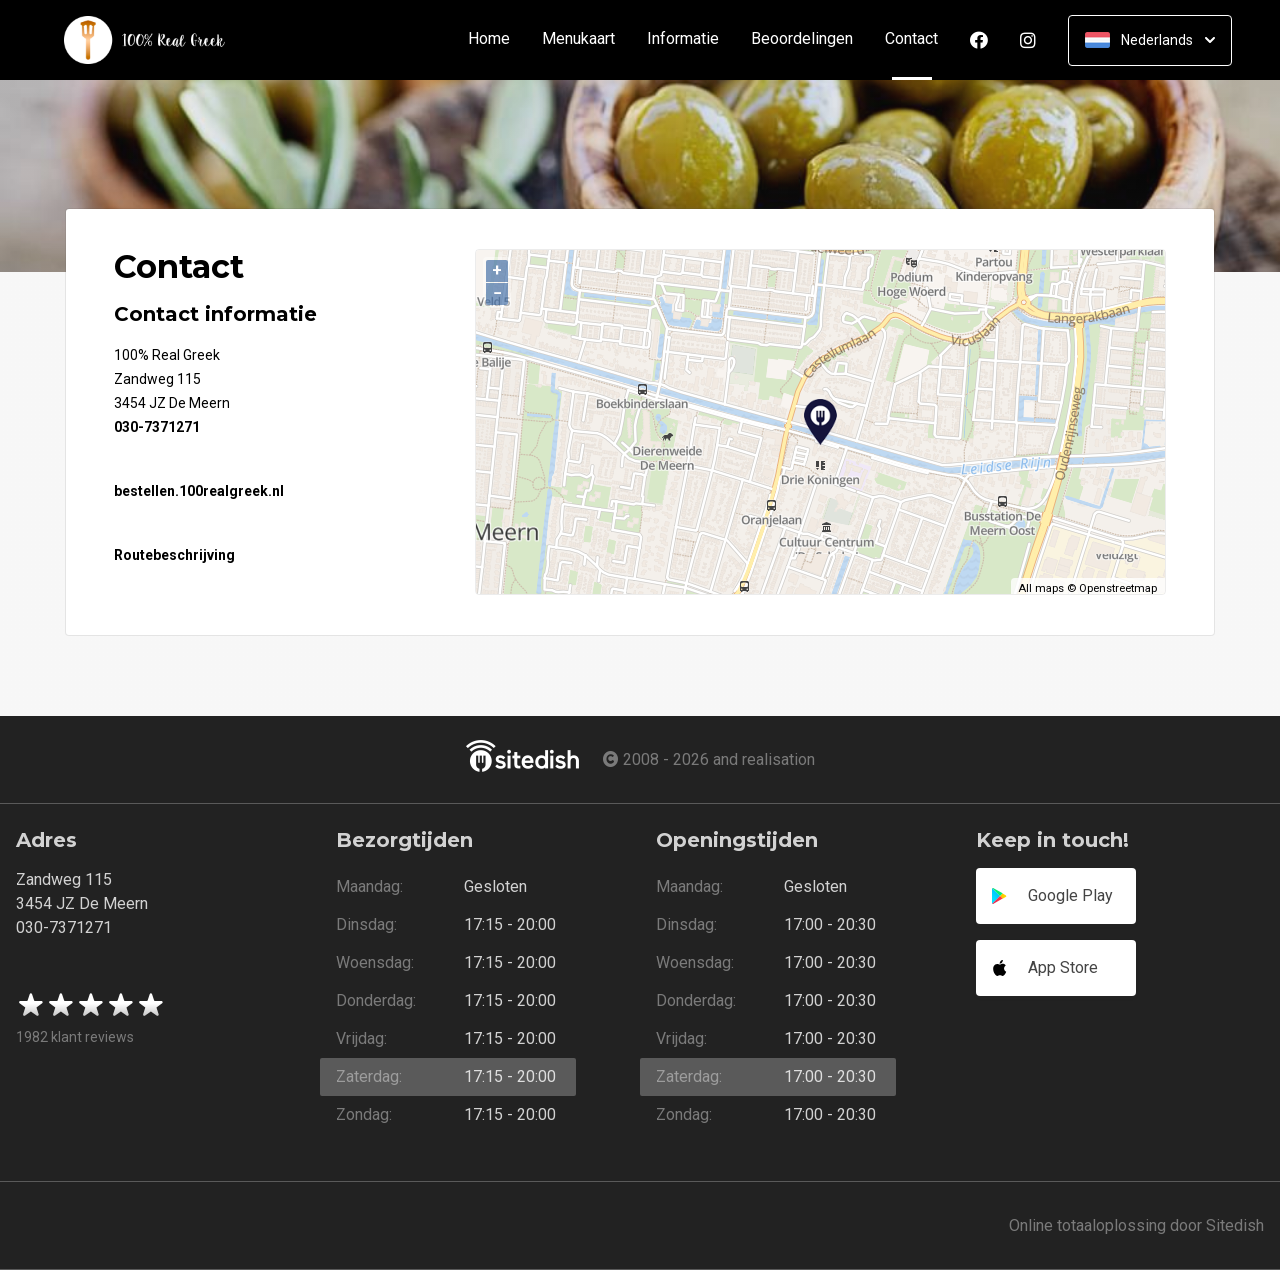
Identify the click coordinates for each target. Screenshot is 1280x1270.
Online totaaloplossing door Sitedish (1136, 1225)
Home (489, 39)
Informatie (683, 39)
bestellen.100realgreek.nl (199, 491)
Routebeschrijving (174, 555)
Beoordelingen (802, 39)
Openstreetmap (1118, 588)
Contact (919, 39)
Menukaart (578, 39)
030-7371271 (157, 427)
